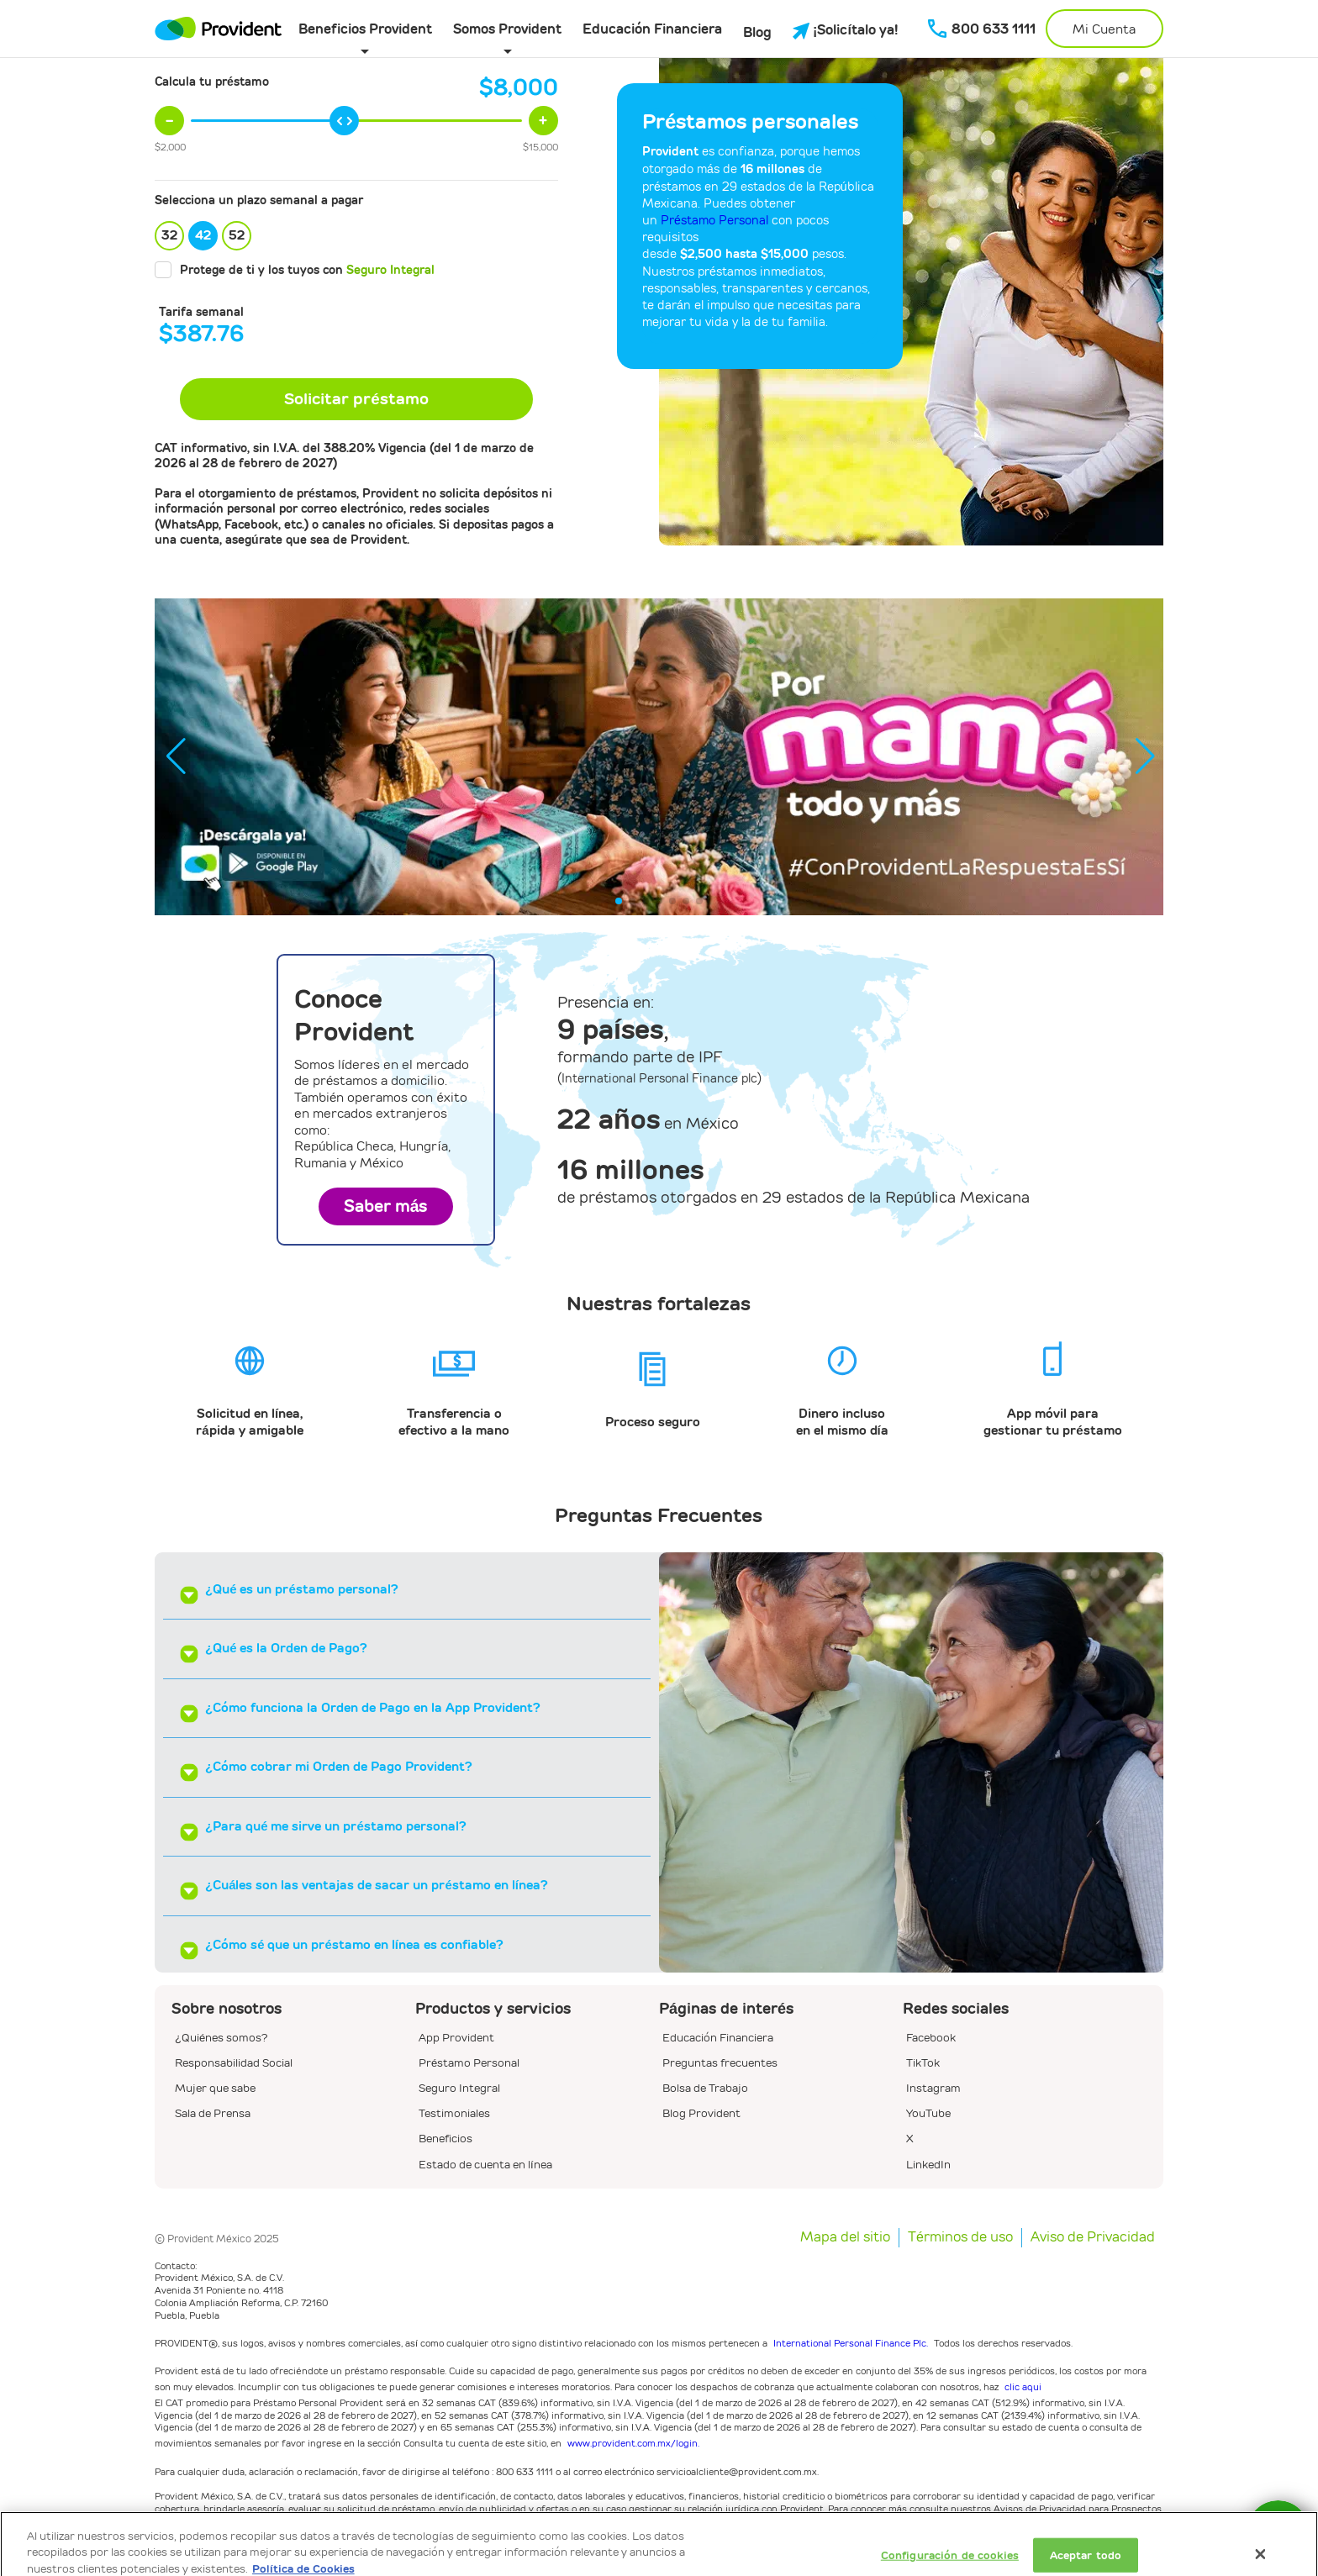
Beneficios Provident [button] (365, 29)
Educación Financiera (652, 29)
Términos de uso (960, 2237)
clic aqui (1022, 2386)
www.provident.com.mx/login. (633, 2442)
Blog (757, 32)
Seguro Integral (390, 270)
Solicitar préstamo (356, 398)
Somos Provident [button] (507, 29)
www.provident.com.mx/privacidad (320, 2523)
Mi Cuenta (1104, 29)
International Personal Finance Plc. (850, 2342)
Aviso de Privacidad (1093, 2237)
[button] (1143, 756)
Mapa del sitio (845, 2237)
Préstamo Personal (714, 220)
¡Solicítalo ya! (846, 30)
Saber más (386, 1206)
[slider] (344, 120)
